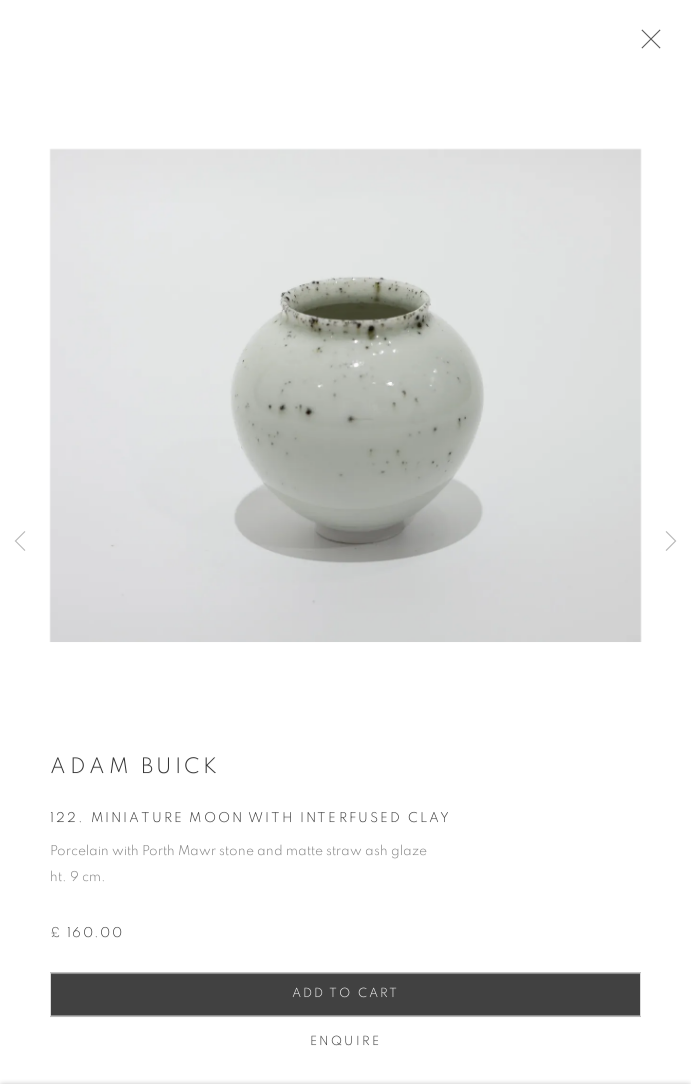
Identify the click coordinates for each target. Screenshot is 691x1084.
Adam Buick (135, 773)
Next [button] (671, 542)
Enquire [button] (345, 1048)
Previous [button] (20, 542)
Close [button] (655, 45)
